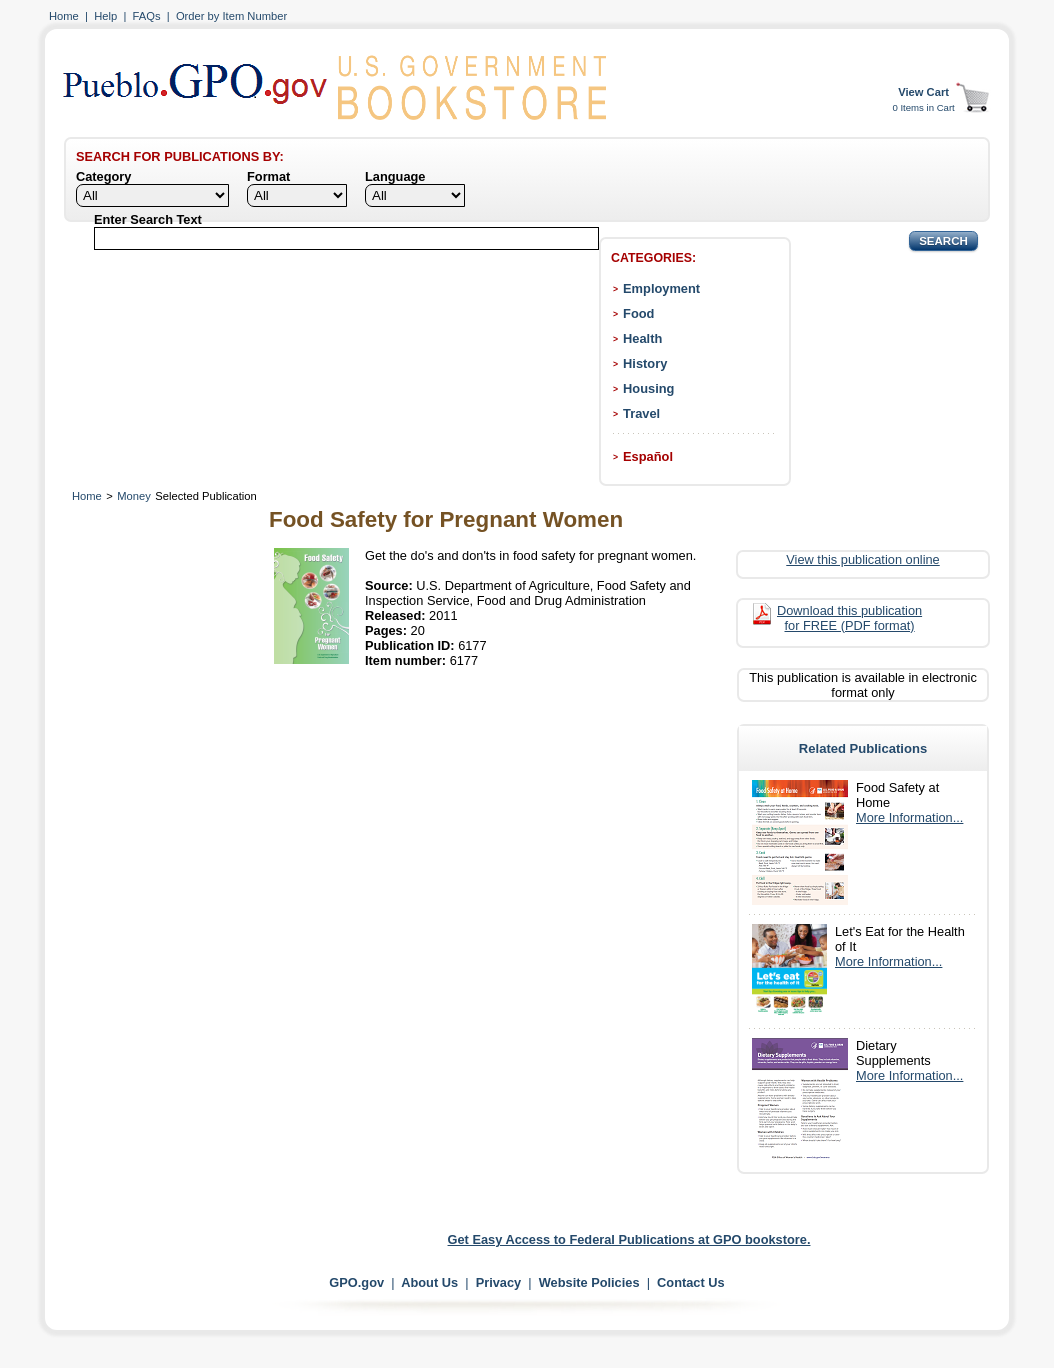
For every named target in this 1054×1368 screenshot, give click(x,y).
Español (648, 456)
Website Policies (589, 1282)
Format (268, 176)
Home (64, 16)
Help (105, 16)
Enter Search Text (148, 219)
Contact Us (691, 1282)
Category (103, 176)
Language (395, 176)
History (645, 363)
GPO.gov (356, 1282)
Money (134, 496)
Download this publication (849, 618)
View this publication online (862, 559)
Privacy (499, 1282)
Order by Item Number (231, 16)
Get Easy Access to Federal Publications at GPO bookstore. (629, 1239)
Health (642, 338)
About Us (429, 1282)
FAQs (147, 16)
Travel (641, 413)
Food (638, 313)
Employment (661, 288)
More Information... (909, 817)
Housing (648, 388)
